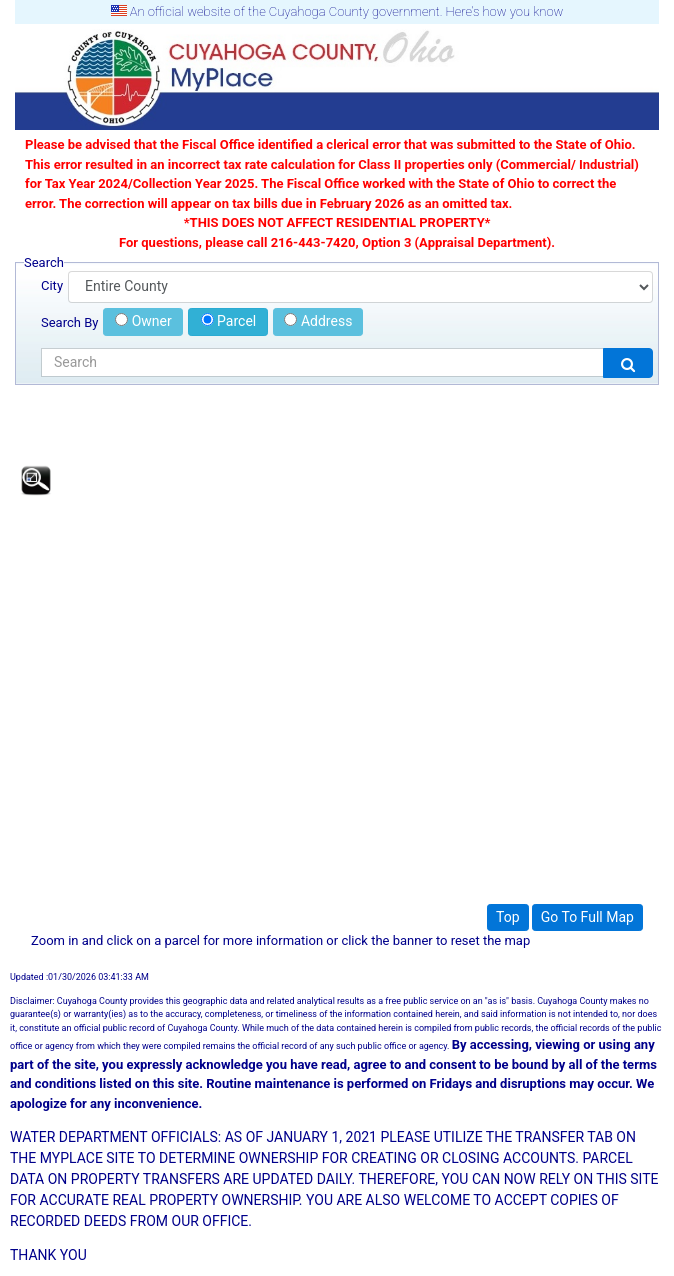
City (52, 285)
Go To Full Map (587, 917)
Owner (143, 321)
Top (508, 917)
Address (318, 321)
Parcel (229, 321)
